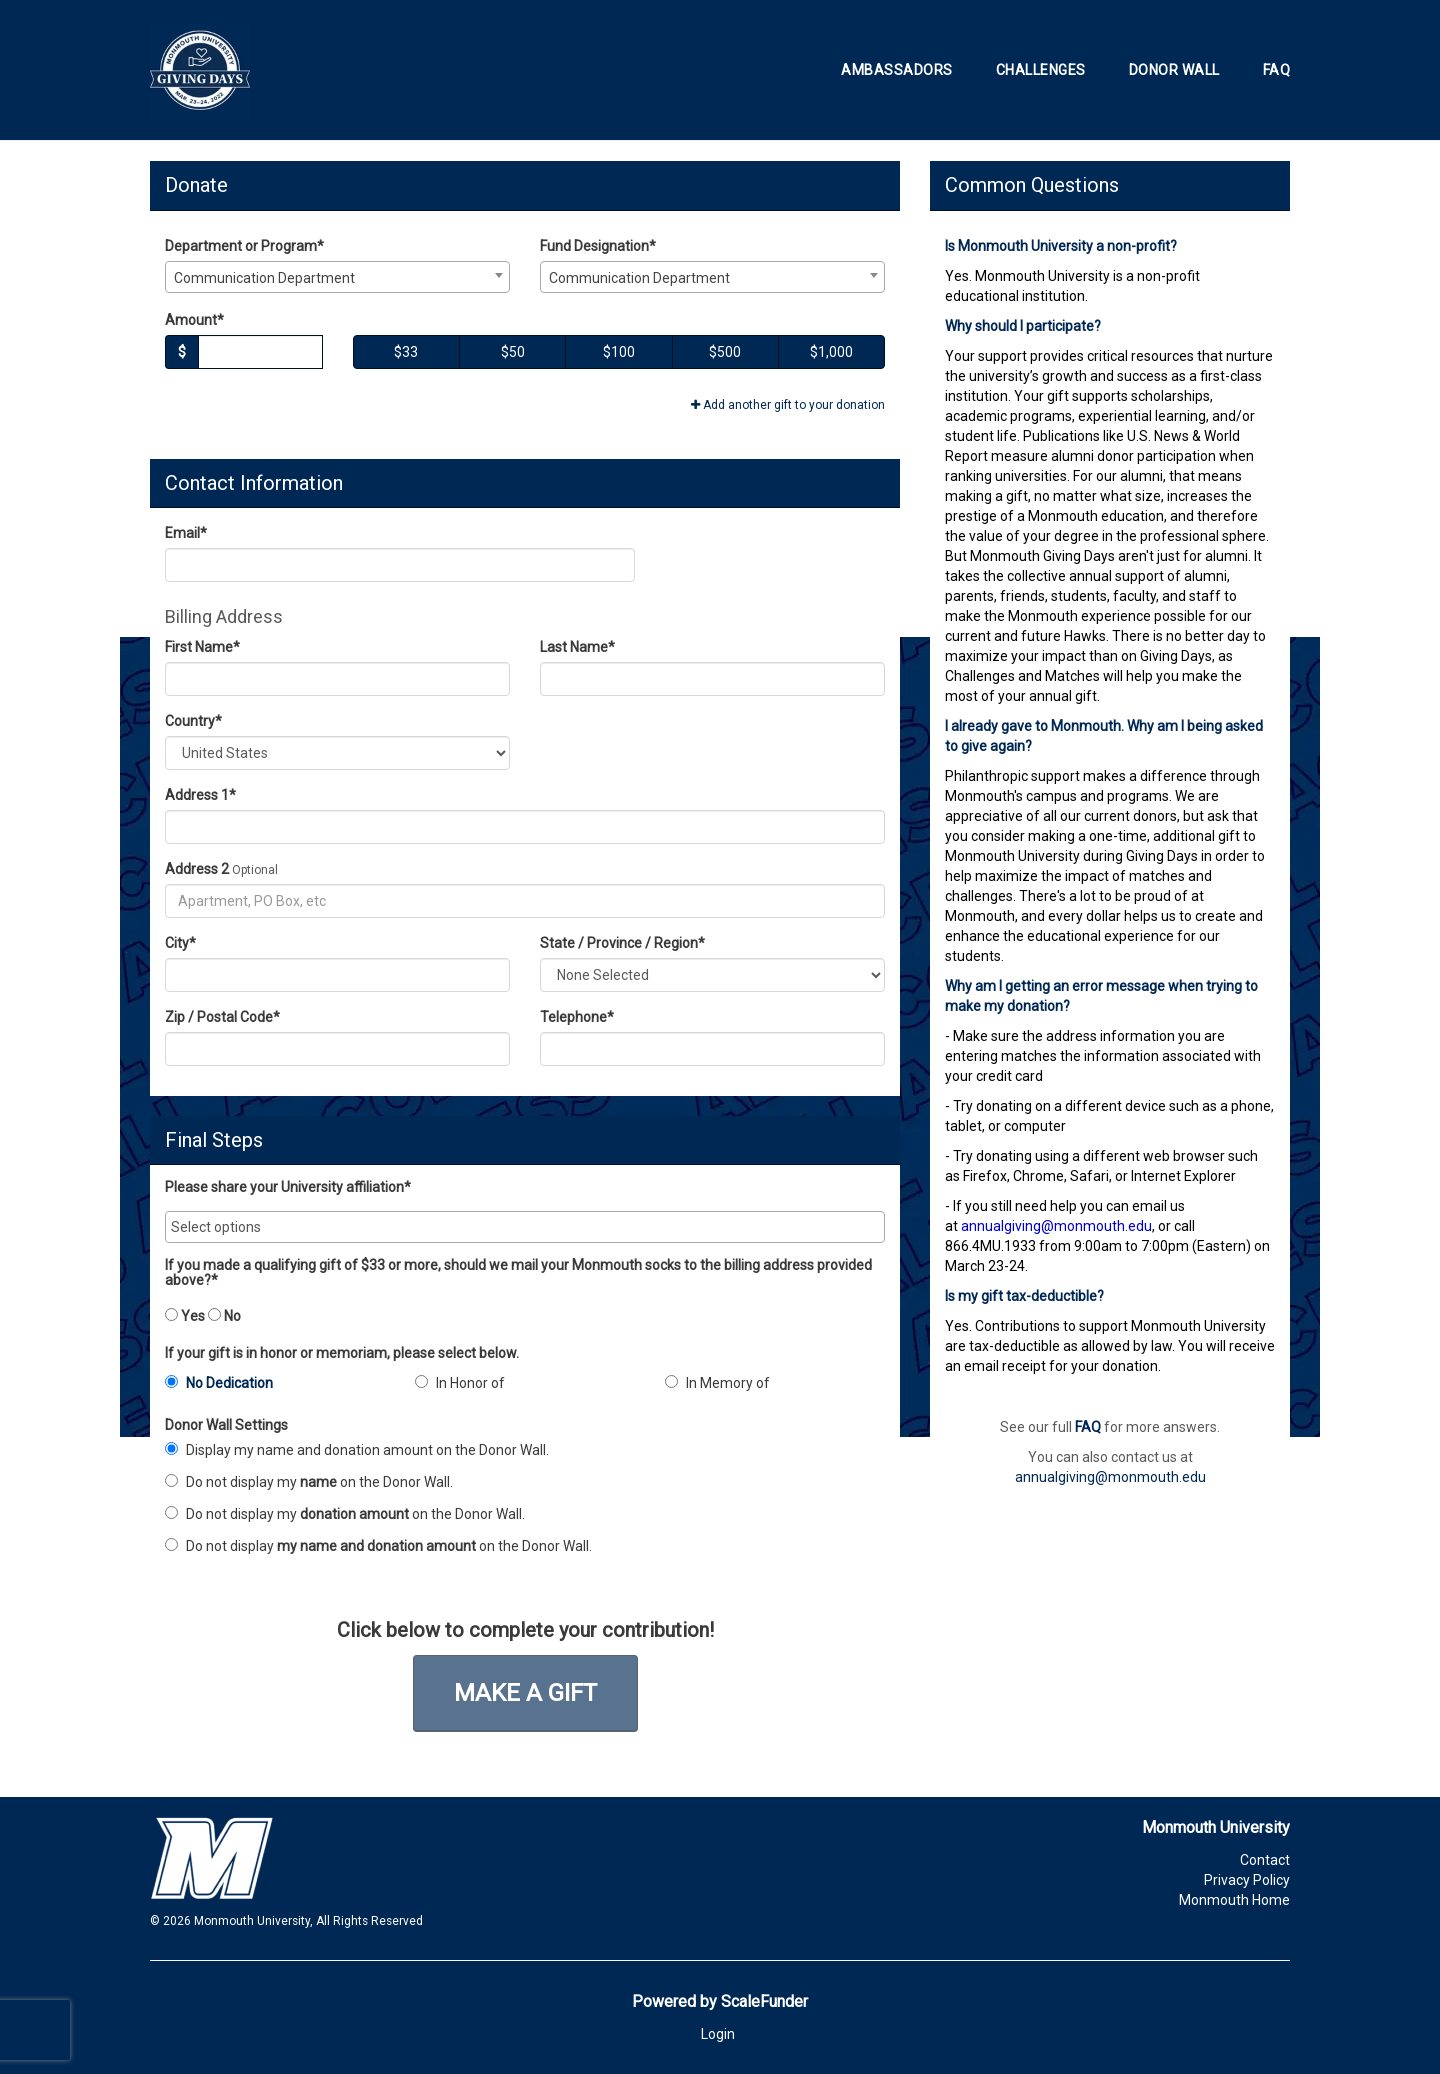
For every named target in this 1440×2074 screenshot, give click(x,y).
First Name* (202, 647)
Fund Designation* (598, 246)
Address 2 (197, 869)
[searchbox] (525, 1227)
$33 (406, 352)
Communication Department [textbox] (264, 278)
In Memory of (717, 1383)
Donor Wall (1174, 70)
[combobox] (337, 277)
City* (180, 943)
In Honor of (460, 1383)
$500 (725, 352)
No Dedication (219, 1383)
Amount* (194, 320)
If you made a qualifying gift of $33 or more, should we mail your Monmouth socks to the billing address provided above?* (518, 1273)
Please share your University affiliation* (288, 1187)
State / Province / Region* (622, 943)
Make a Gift (525, 1693)
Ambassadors (897, 70)
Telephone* (577, 1017)
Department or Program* (244, 246)
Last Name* (577, 647)
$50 (513, 352)
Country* (193, 721)
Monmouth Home (1234, 1900)
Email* (186, 533)
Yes (185, 1316)
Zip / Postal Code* (222, 1017)
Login (718, 2034)
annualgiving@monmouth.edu (1110, 1477)
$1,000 (831, 352)
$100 (619, 352)
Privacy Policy (1247, 1880)
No (224, 1316)
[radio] (275, 1387)
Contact (1265, 1860)
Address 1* (200, 795)
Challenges (1041, 70)
